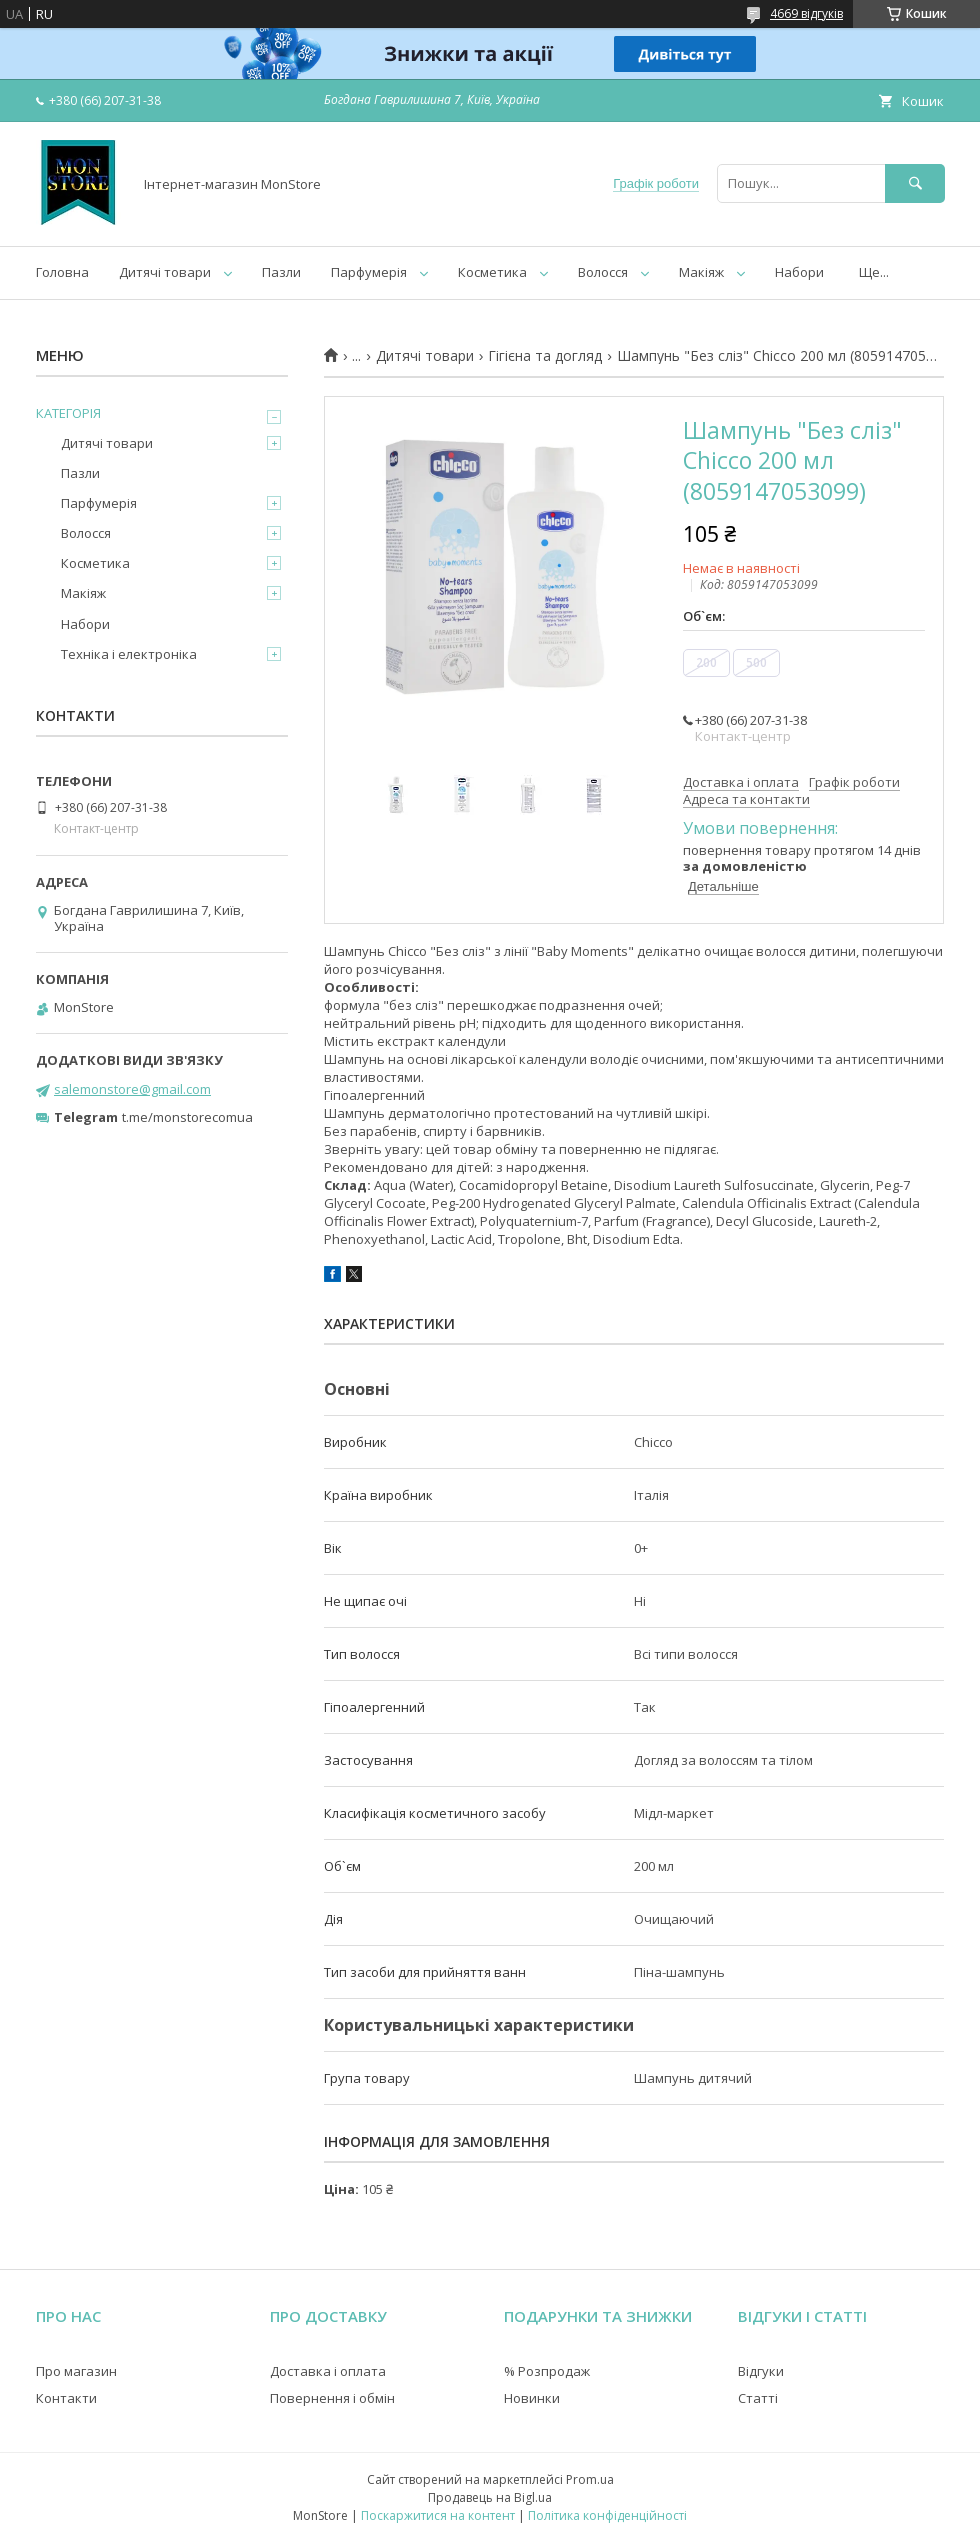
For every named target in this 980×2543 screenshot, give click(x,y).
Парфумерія (369, 272)
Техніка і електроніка (129, 654)
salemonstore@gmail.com (132, 1089)
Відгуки (761, 2371)
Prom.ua (590, 2479)
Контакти (66, 2398)
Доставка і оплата (328, 2371)
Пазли (281, 272)
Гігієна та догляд (545, 356)
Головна (62, 272)
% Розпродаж (547, 2371)
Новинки (532, 2398)
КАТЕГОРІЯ (68, 413)
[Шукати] (915, 183)
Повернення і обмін (332, 2398)
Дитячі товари (165, 272)
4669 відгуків (806, 13)
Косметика (492, 272)
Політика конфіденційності (607, 2515)
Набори (799, 272)
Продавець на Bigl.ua (490, 2497)
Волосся (603, 272)
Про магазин (76, 2371)
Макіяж (701, 272)
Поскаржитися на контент (438, 2515)
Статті (758, 2398)
